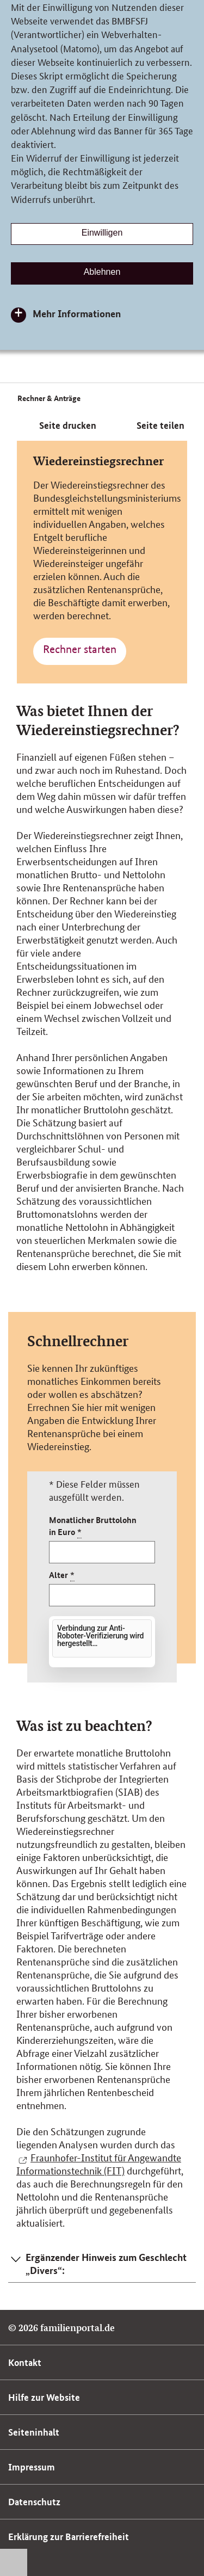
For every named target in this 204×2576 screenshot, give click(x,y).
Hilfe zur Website (44, 2397)
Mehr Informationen (77, 313)
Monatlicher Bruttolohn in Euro (93, 1526)
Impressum (31, 2467)
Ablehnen (102, 271)
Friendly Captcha (125, 1660)
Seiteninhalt (33, 2432)
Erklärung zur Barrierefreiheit (68, 2536)
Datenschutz (34, 2501)
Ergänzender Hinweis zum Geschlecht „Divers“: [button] (106, 2264)
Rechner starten (79, 649)
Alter (62, 1575)
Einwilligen (102, 232)
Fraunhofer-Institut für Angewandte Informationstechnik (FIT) (98, 2163)
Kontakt (24, 2362)
